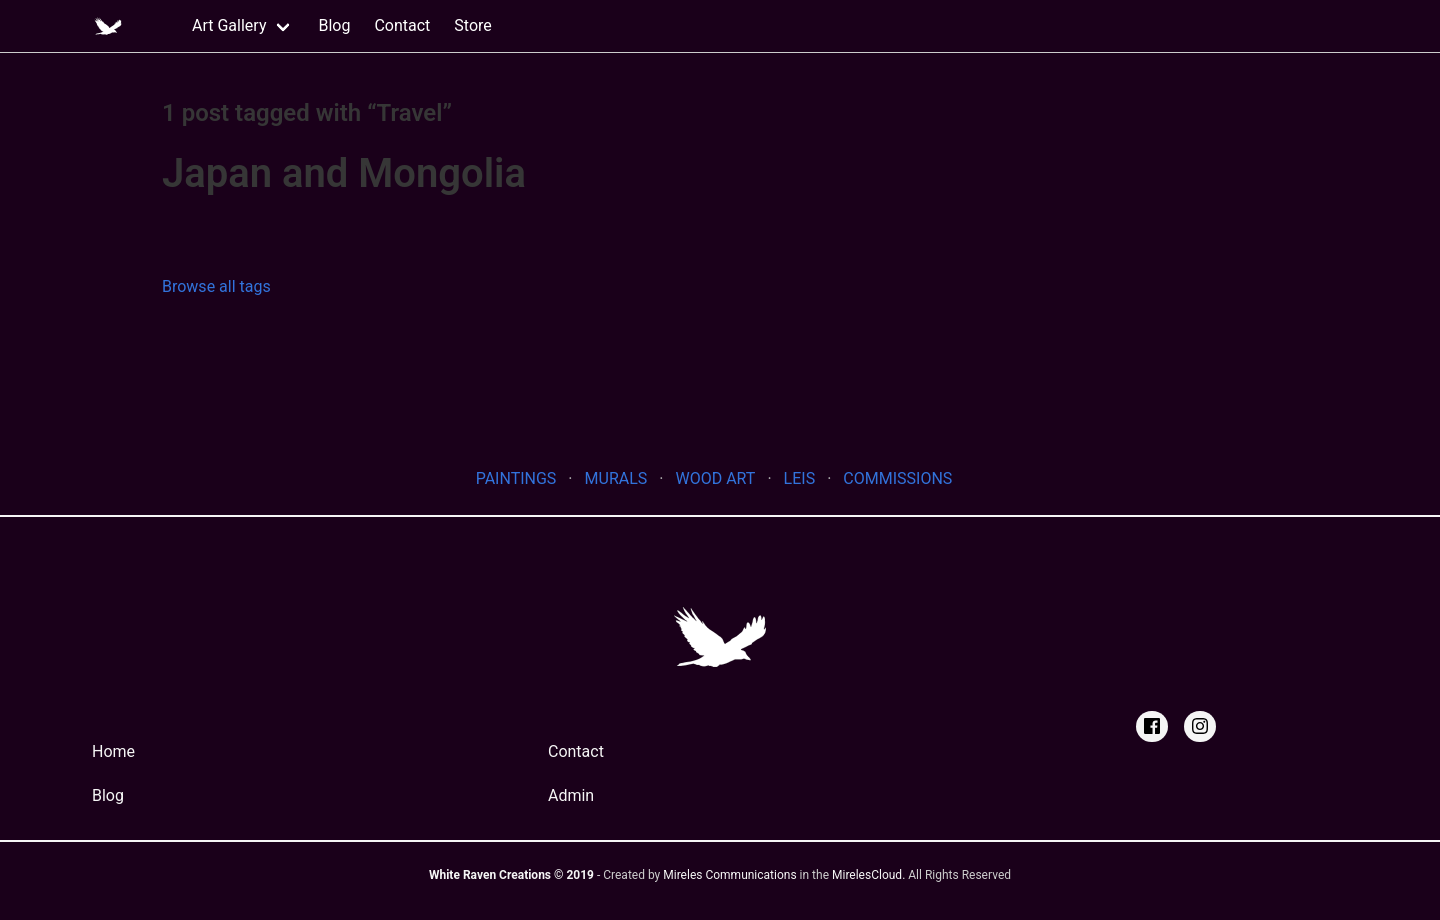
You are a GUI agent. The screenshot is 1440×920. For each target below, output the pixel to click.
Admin (571, 795)
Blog (334, 25)
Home (113, 751)
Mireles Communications (729, 875)
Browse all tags (216, 286)
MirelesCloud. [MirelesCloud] (868, 875)
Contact (402, 25)
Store (472, 25)
